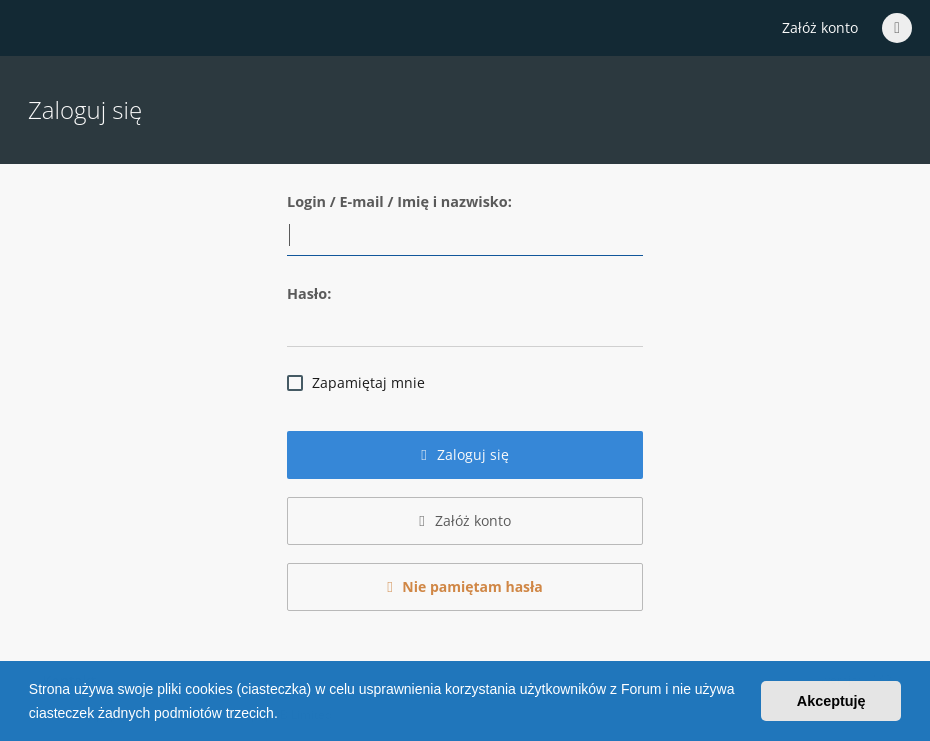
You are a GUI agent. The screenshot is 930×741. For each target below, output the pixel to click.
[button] (285, 715)
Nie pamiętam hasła (465, 586)
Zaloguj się (465, 454)
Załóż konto (820, 27)
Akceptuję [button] (831, 701)
